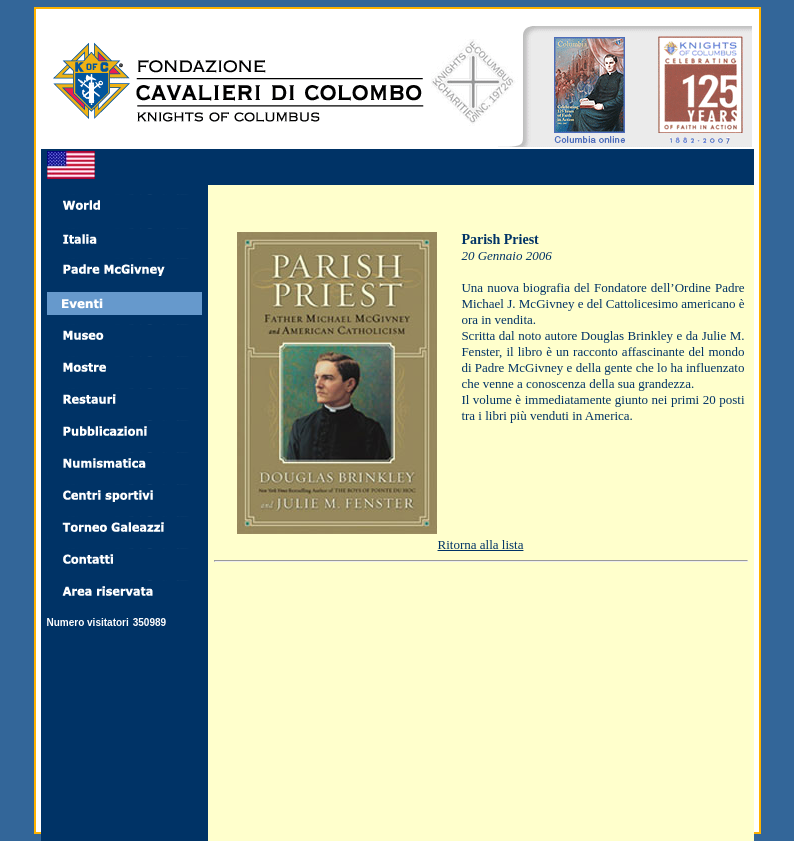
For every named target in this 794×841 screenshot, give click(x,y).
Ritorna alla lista (481, 544)
